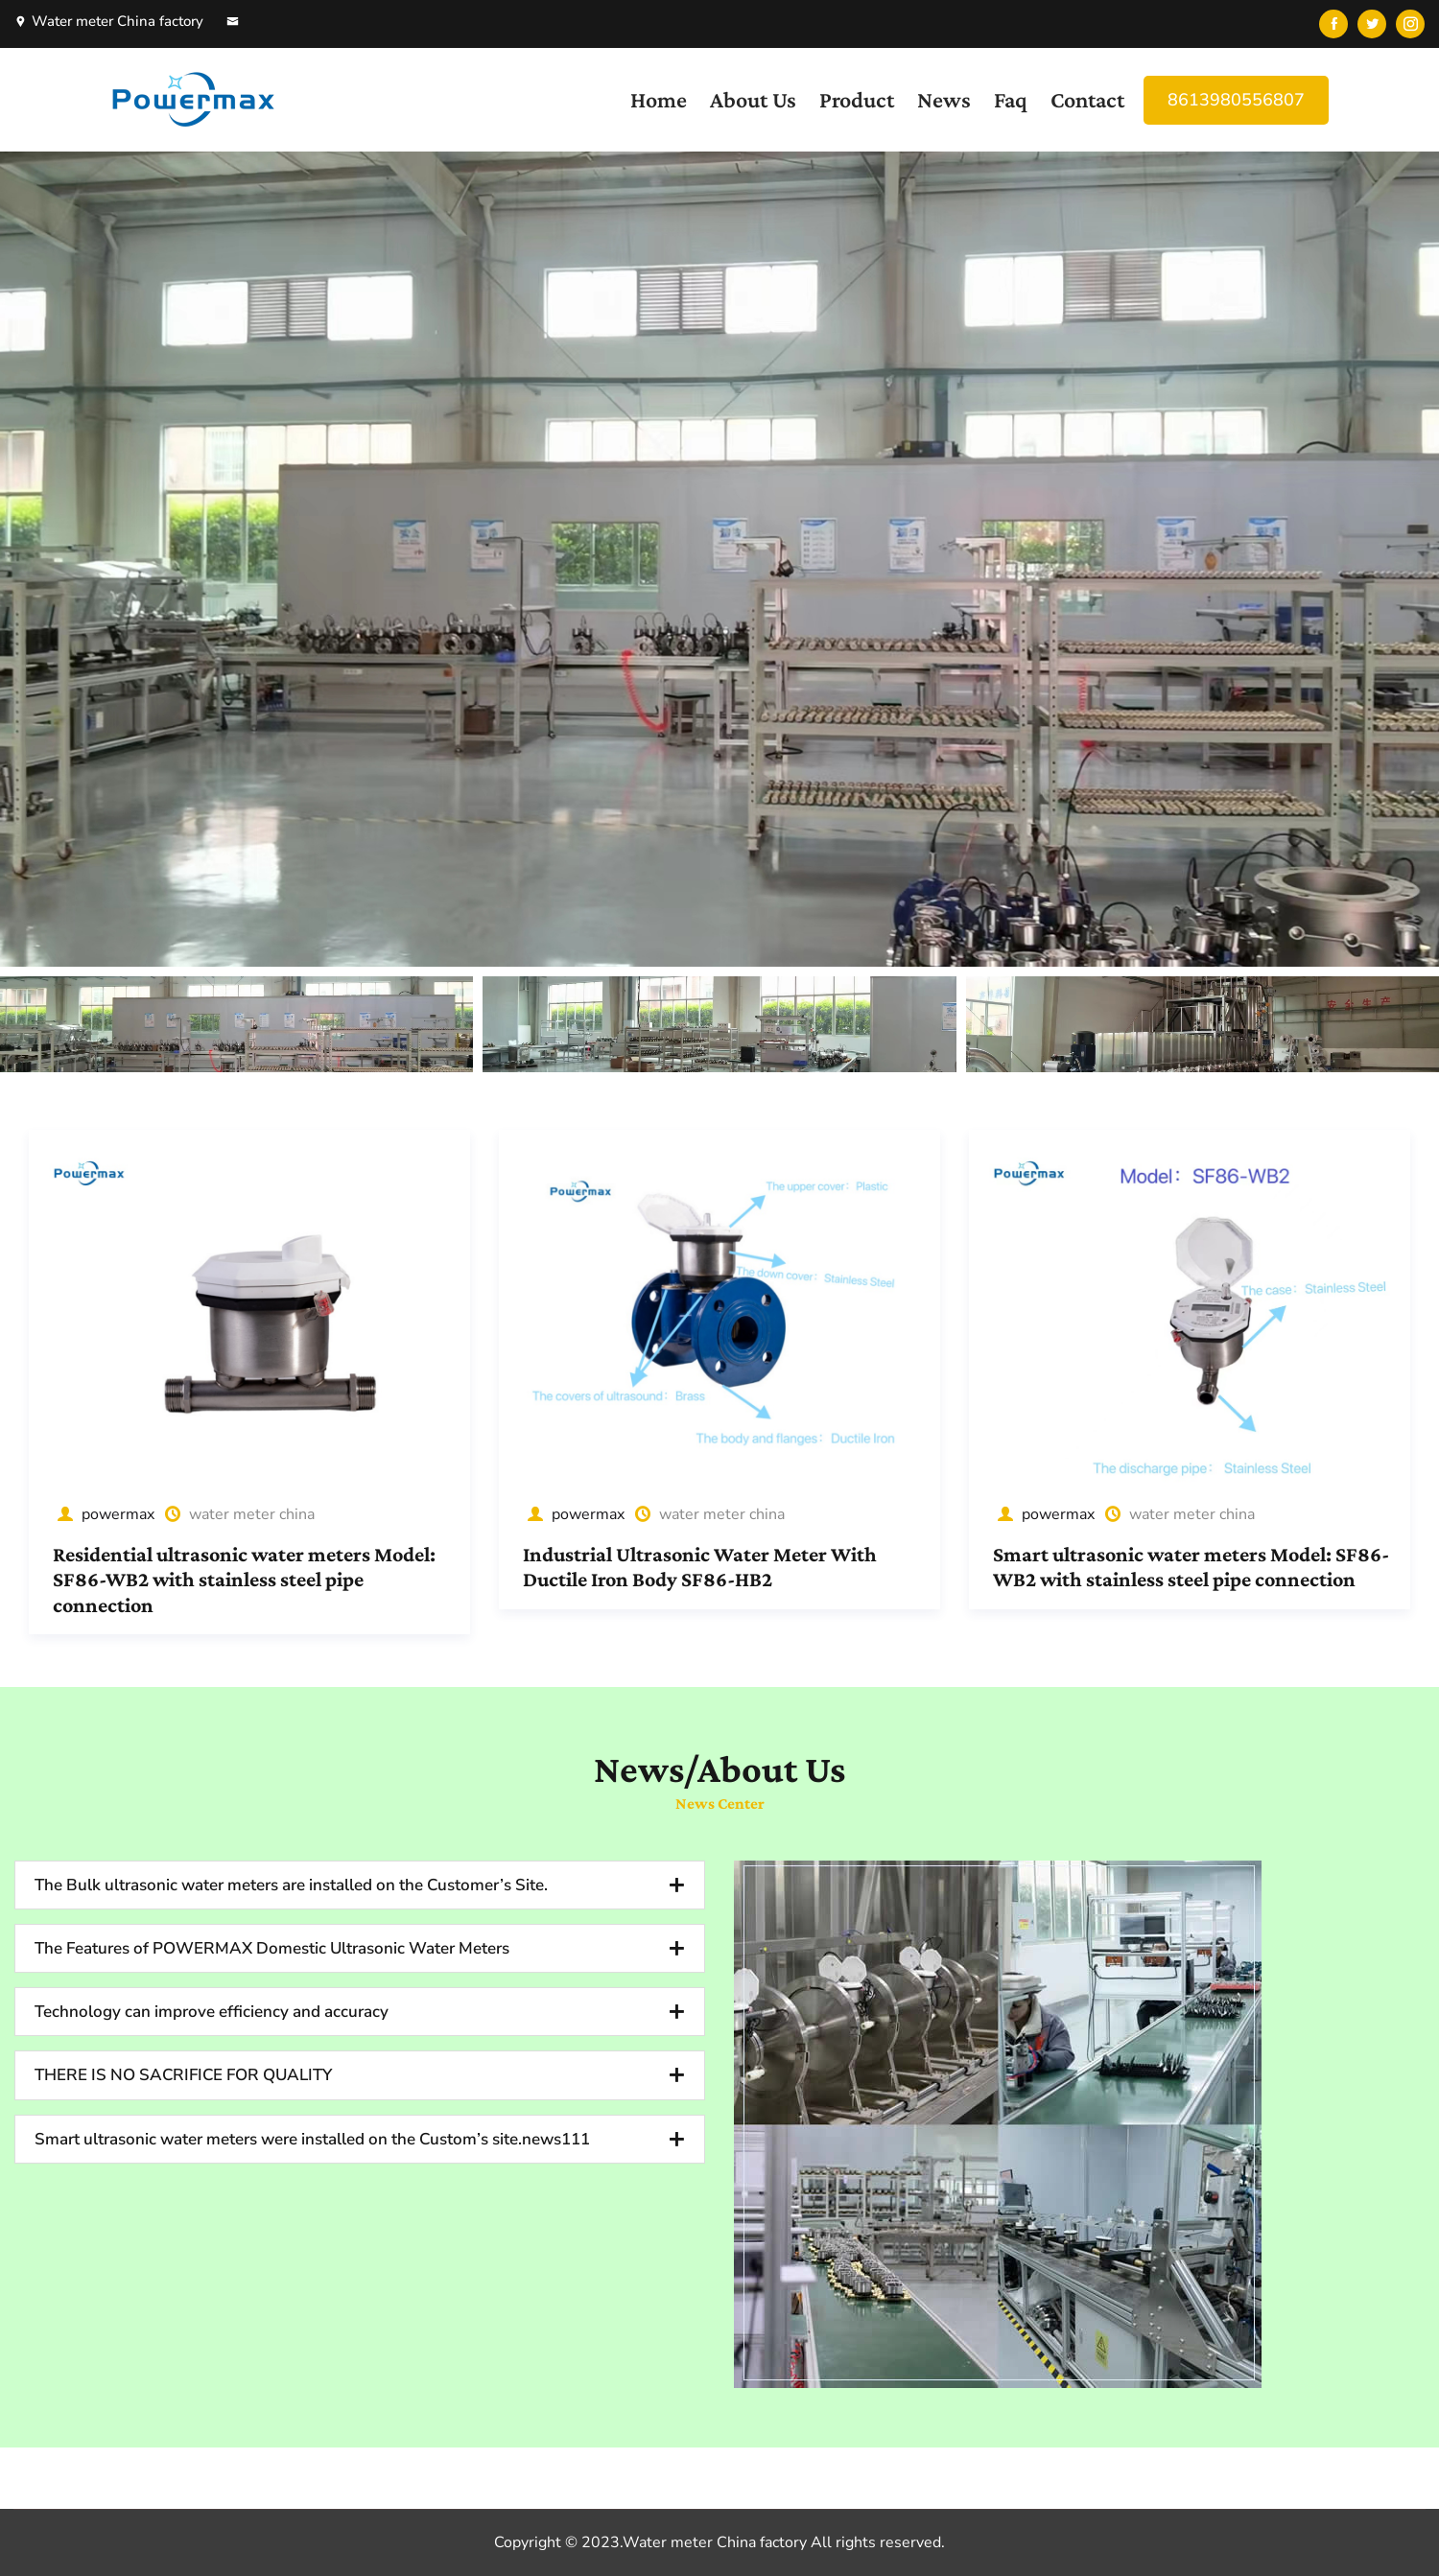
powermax (103, 1514)
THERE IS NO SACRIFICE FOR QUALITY (183, 2075)
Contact (1087, 99)
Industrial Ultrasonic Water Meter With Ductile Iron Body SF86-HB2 (700, 1566)
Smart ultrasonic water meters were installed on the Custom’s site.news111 (312, 2139)
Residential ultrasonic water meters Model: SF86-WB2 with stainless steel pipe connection (244, 1579)
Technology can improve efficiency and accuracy (212, 2012)
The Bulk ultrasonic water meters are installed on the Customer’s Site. (291, 1885)
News (944, 99)
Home (658, 99)
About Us (753, 99)
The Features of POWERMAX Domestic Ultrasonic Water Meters (272, 1948)
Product (856, 99)
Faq (1010, 99)
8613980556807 (1236, 99)
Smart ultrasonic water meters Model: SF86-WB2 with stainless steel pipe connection (1191, 1566)
